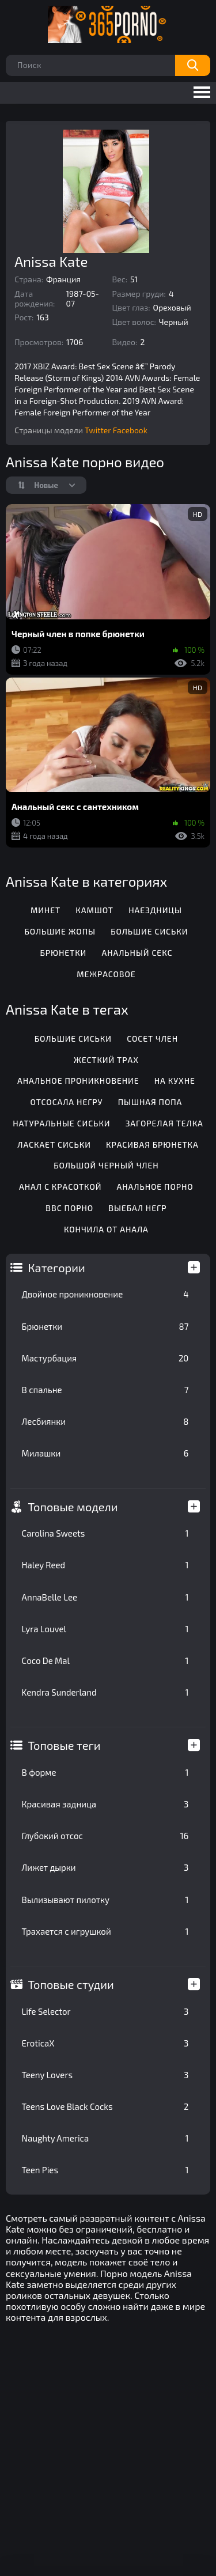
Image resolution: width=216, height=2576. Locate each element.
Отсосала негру (67, 1102)
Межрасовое (106, 974)
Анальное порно (155, 1186)
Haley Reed (105, 1565)
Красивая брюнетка (152, 1144)
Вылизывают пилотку (105, 1899)
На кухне (174, 1080)
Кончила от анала (106, 1229)
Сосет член (152, 1038)
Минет (45, 910)
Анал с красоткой (60, 1186)
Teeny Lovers (105, 2075)
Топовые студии (71, 1984)
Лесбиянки (105, 1421)
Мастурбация (105, 1358)
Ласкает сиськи (53, 1144)
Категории (56, 1267)
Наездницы (155, 910)
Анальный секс (137, 953)
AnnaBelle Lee (105, 1597)
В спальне (105, 1390)
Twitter (98, 430)
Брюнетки (105, 1326)
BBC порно (69, 1208)
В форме (105, 1772)
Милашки (105, 1453)
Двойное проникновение (105, 1294)
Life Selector (105, 2011)
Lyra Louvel (105, 1629)
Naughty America (105, 2138)
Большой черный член (106, 1165)
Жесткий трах (106, 1060)
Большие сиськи (149, 931)
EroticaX (105, 2043)
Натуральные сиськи (61, 1123)
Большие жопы (59, 931)
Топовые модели (73, 1507)
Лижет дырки (105, 1867)
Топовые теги (64, 1745)
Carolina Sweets (105, 1533)
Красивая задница (105, 1804)
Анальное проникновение (78, 1080)
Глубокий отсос (105, 1835)
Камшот (94, 910)
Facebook (130, 430)
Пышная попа (150, 1102)
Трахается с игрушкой (105, 1931)
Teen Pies (105, 2170)
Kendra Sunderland (105, 1692)
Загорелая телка (164, 1123)
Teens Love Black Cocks (105, 2106)
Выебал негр (137, 1208)
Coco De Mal (105, 1660)
